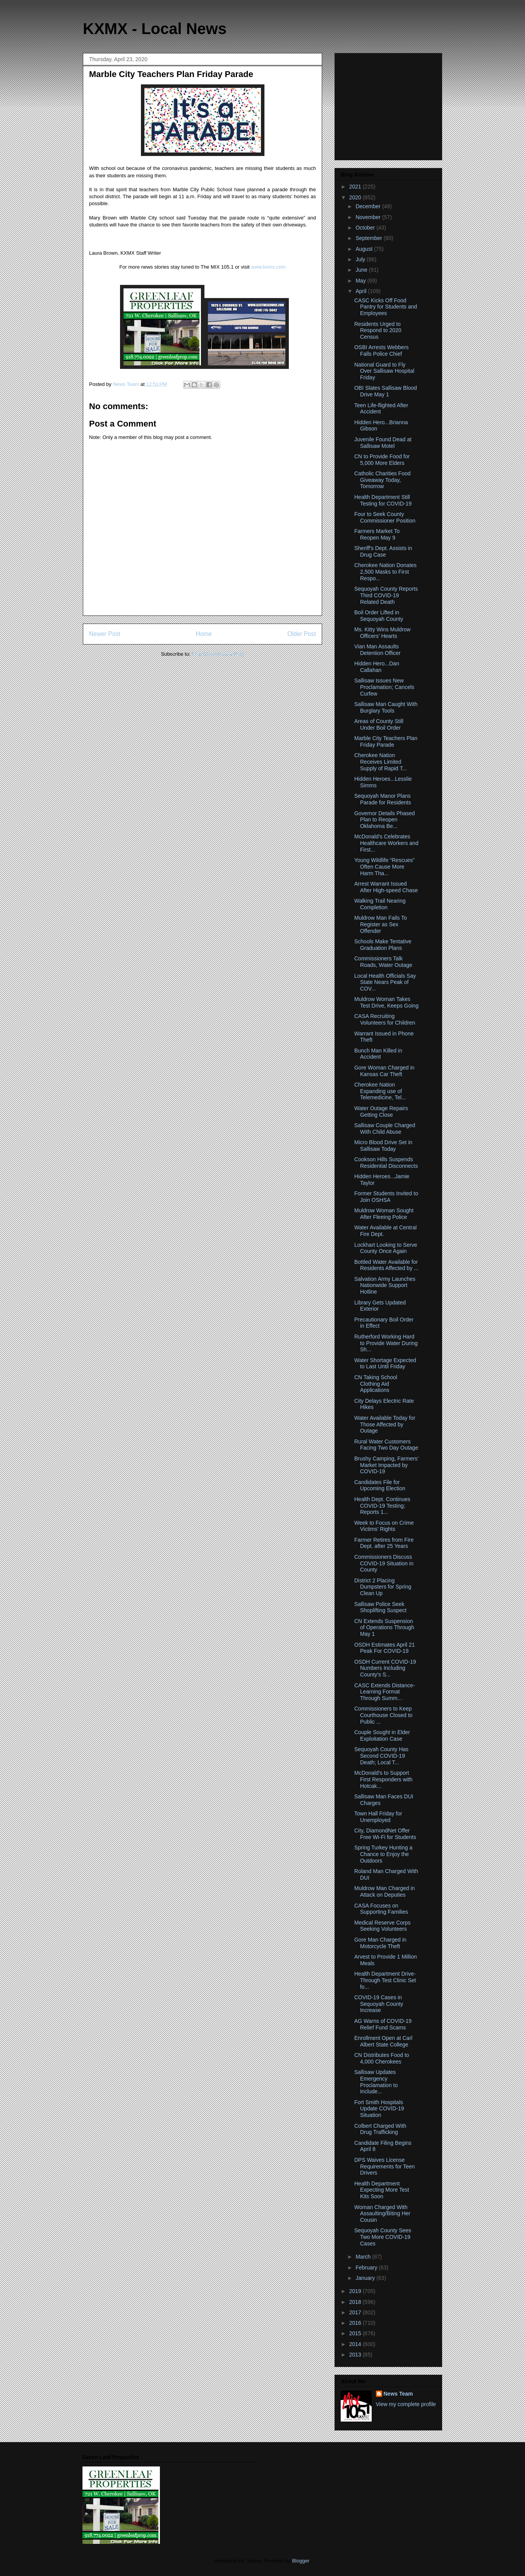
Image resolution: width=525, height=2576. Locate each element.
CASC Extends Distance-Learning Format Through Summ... (384, 1692)
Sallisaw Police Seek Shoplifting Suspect (380, 1607)
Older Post (301, 634)
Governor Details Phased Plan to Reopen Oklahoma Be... (384, 820)
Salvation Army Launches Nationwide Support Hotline (384, 1285)
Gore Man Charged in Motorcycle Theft (380, 1943)
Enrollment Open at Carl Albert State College (383, 2041)
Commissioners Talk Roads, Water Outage (383, 961)
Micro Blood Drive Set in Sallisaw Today (383, 1145)
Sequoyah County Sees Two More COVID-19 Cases (382, 2237)
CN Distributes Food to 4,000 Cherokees (381, 2058)
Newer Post (104, 634)
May (361, 281)
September (369, 238)
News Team (398, 2394)
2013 (356, 2354)
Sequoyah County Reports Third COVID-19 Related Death (386, 595)
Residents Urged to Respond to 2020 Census (377, 330)
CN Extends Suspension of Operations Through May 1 (384, 1627)
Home (204, 634)
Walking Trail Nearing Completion (380, 904)
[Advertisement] (389, 104)
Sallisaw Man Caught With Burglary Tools (385, 707)
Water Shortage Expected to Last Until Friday (385, 1363)
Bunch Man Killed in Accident (378, 1053)
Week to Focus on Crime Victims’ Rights (384, 1526)
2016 (356, 2323)
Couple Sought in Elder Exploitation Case (382, 1735)
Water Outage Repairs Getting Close (381, 1111)
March (363, 2257)
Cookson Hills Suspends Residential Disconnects (386, 1162)
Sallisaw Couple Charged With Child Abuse (384, 1128)
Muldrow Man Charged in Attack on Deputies (384, 1891)
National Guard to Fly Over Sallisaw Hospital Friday (384, 371)
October (365, 228)
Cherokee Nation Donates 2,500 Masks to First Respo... (385, 571)
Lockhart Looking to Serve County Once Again (385, 1248)
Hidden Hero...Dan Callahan (376, 666)
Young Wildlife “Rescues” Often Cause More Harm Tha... (384, 866)
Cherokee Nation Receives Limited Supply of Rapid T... (380, 761)
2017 (356, 2312)
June (362, 270)
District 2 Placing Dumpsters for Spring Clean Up (382, 1587)
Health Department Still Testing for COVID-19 (383, 500)
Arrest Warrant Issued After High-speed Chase (386, 887)
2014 (356, 2344)
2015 (356, 2333)
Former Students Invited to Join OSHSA (386, 1196)
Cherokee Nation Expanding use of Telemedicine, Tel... (380, 1091)
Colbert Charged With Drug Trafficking (380, 2129)
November (368, 217)
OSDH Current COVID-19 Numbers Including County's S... (385, 1668)
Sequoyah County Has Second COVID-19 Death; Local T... (381, 1755)
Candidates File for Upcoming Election (379, 1485)
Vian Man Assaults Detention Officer (377, 649)
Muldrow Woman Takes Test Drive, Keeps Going (386, 1002)
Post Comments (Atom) (218, 654)
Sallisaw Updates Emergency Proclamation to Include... (376, 2081)
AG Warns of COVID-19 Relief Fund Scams (383, 2024)
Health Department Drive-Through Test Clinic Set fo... (385, 1980)
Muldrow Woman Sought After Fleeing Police (383, 1213)
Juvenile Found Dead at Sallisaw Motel (383, 442)
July (361, 259)
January (365, 2278)
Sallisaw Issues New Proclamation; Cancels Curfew (384, 687)
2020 (356, 197)
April (361, 291)
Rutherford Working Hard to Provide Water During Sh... (386, 1343)
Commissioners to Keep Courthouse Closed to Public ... (383, 1715)
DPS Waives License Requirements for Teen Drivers (384, 2166)
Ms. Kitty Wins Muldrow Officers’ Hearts (382, 632)
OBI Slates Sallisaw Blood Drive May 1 (385, 391)
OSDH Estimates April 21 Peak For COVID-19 (384, 1648)
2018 (356, 2302)
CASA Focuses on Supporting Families (381, 1908)
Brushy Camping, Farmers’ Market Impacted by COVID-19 (386, 1465)
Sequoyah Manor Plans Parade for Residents (382, 799)
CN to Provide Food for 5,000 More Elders (382, 459)
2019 (356, 2291)
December (368, 206)
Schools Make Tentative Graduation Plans (383, 944)
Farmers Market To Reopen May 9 (377, 534)
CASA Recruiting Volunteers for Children (384, 1019)
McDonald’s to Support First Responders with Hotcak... (383, 1779)
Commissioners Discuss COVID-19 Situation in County (383, 1563)
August (364, 249)
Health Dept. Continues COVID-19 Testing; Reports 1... (382, 1505)
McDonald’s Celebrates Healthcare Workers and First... (386, 843)
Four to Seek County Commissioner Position (384, 517)
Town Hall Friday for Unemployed (378, 1816)
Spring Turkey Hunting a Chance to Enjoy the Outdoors (383, 1854)
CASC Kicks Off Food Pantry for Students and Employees (385, 307)
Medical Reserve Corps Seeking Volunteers (382, 1926)
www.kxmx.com (268, 267)
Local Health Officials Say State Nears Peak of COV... (385, 982)
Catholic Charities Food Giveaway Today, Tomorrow (382, 480)
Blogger (300, 2561)
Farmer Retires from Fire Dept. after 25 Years (383, 1543)
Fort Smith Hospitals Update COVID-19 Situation (379, 2108)
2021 (356, 186)
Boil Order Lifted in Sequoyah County (378, 615)
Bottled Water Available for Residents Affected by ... (386, 1265)
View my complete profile (406, 2404)
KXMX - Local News (154, 28)
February (367, 2267)
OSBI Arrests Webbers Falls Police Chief (381, 350)
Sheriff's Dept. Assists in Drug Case (383, 551)
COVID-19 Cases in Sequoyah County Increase (378, 2004)
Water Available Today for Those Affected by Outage (384, 1424)
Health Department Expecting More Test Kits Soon (381, 2190)
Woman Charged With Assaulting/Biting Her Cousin (382, 2213)
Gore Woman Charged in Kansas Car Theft (384, 1070)
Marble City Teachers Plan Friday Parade (385, 741)
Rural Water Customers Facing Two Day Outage (386, 1444)
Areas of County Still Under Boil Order (378, 724)
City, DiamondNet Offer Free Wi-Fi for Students (385, 1833)
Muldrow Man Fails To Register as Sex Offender (380, 924)
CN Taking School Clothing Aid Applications (375, 1383)
